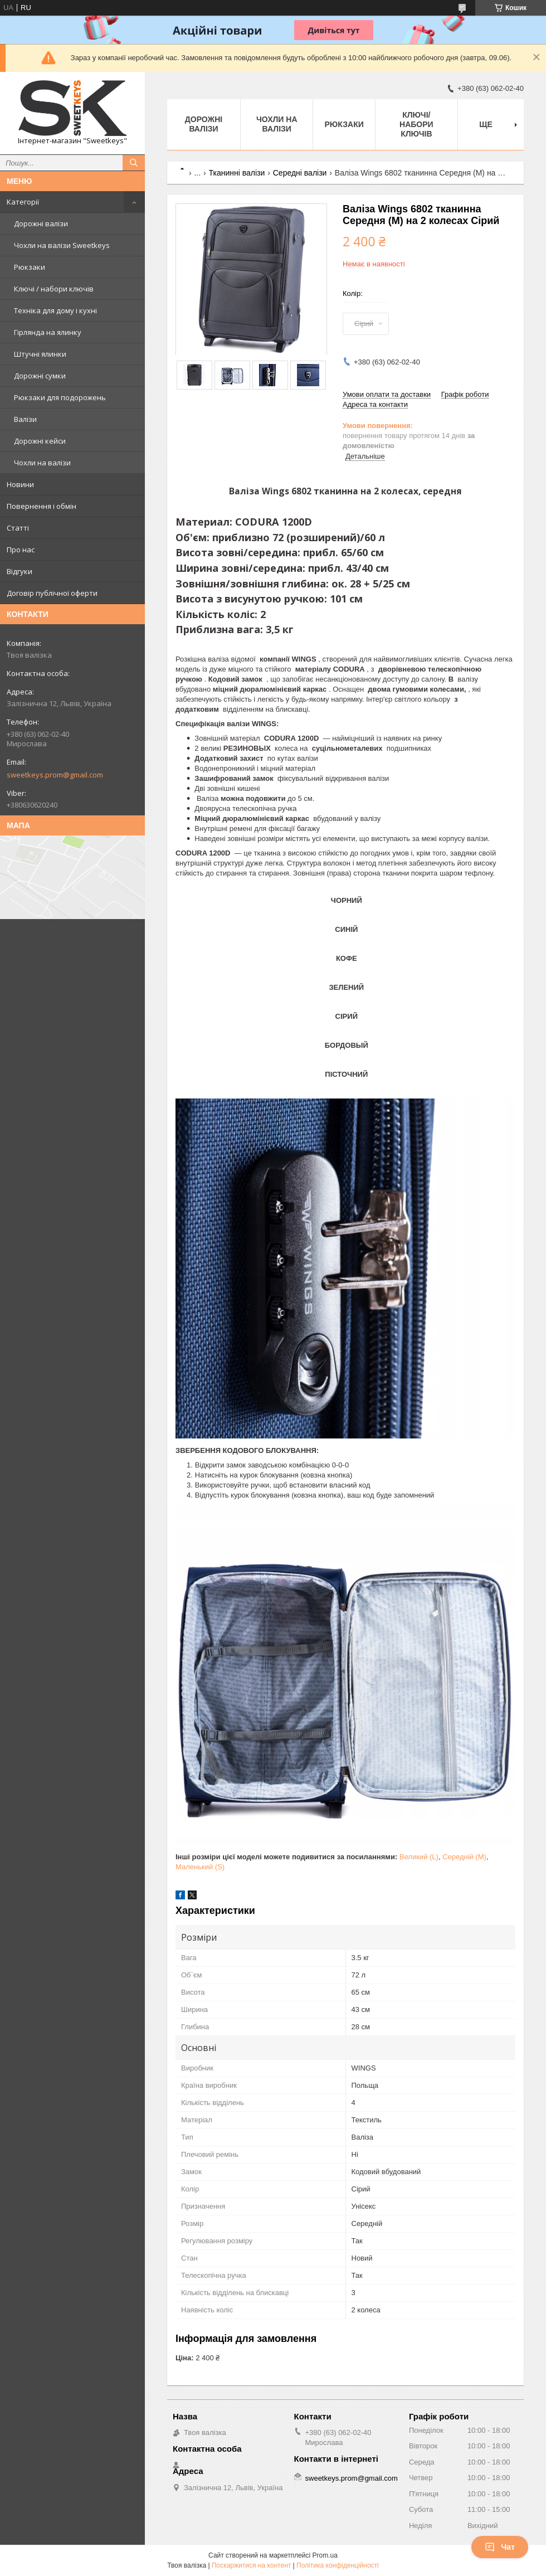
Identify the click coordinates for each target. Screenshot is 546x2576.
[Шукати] (134, 162)
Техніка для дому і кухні (55, 310)
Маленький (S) (200, 1867)
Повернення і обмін (41, 506)
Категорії (23, 202)
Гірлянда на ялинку (47, 332)
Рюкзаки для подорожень (60, 397)
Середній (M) (464, 1857)
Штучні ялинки (40, 354)
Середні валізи (300, 172)
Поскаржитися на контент (251, 2565)
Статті (18, 528)
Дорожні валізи (41, 223)
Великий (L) (418, 1857)
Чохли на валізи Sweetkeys (62, 245)
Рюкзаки (29, 267)
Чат (500, 2547)
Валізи (25, 419)
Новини (20, 484)
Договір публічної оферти (52, 593)
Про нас (21, 550)
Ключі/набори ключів (416, 124)
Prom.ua (325, 2555)
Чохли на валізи (42, 463)
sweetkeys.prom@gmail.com (55, 775)
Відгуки (19, 571)
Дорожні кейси (40, 441)
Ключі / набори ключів (54, 289)
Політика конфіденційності (337, 2565)
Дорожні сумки (40, 376)
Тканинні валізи (237, 172)
